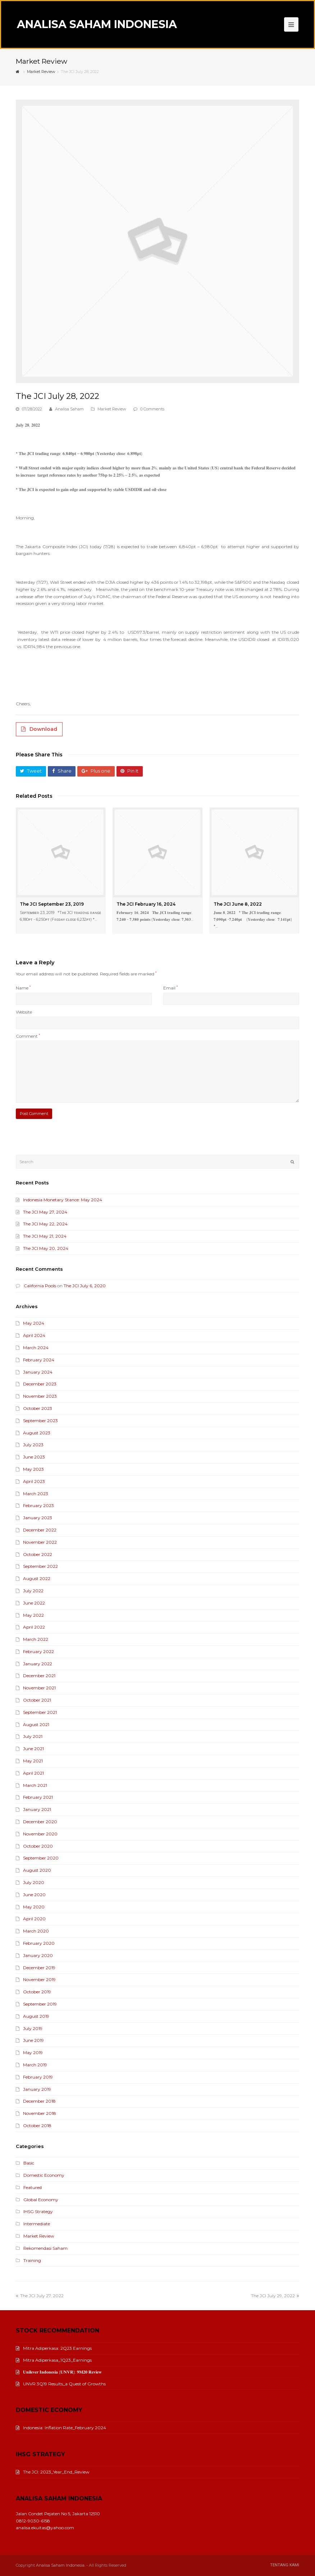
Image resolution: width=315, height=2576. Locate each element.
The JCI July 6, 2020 (85, 1285)
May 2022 (33, 1615)
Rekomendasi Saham (45, 2248)
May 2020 (34, 1907)
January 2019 (37, 2089)
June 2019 (33, 2040)
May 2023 (33, 1469)
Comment (28, 1036)
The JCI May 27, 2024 (45, 1212)
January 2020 (38, 1955)
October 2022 (37, 1554)
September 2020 (41, 1858)
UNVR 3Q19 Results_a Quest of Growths (61, 2383)
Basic (28, 2163)
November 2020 (40, 1834)
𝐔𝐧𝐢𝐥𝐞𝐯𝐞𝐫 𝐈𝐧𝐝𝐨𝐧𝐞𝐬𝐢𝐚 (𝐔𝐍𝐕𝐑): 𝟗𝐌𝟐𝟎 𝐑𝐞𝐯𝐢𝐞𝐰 (59, 2372)
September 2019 (40, 2004)
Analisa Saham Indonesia (97, 24)
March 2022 (35, 1639)
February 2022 (38, 1651)
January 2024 (37, 1372)
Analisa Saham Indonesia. (60, 2565)
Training (32, 2260)
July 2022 (33, 1590)
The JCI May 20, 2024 (45, 1248)
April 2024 (34, 1335)
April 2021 (33, 1773)
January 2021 (37, 1809)
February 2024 (38, 1359)
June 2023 (34, 1457)
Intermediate (36, 2223)
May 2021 (33, 1760)
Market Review (111, 408)
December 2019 (39, 1967)
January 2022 (37, 1663)
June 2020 (34, 1894)
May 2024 (33, 1323)
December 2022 (39, 1530)
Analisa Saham (69, 408)
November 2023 (40, 1396)
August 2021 (36, 1724)
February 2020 (39, 1943)
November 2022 (40, 1542)
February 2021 (38, 1797)
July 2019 (32, 2028)
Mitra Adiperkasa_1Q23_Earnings (54, 2360)
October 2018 (37, 2125)
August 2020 (37, 1870)
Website (24, 1012)
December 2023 (39, 1384)
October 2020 (38, 1846)
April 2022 (34, 1627)
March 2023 (35, 1493)
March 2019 (35, 2064)
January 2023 (37, 1517)
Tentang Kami (284, 2565)
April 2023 (34, 1481)
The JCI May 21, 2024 (45, 1236)
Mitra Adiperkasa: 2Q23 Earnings (54, 2348)
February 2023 (38, 1505)
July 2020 (33, 1882)
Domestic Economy (43, 2175)
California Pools (40, 1285)
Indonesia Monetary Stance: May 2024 (62, 1199)
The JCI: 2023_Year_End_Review (53, 2472)
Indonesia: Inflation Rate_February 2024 (61, 2427)
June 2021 (33, 1748)
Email (170, 988)
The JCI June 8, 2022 (238, 904)
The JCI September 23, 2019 (52, 904)
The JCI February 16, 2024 (146, 904)
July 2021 (32, 1736)
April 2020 (34, 1918)
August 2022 (36, 1578)
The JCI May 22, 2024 (45, 1223)
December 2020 (40, 1821)
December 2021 (39, 1675)
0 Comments (152, 408)
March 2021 (35, 1785)
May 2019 (33, 2052)
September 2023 (40, 1420)
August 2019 (36, 2016)
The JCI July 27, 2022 (40, 2295)
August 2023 (36, 1432)
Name (23, 988)
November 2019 (39, 1979)
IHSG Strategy (38, 2211)
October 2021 (37, 1700)
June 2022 (34, 1603)
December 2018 (39, 2101)
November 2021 (39, 1687)
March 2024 (36, 1347)
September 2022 (40, 1566)
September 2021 (40, 1712)
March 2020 (36, 1931)
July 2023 (33, 1444)
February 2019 (38, 2077)
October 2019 (37, 1991)
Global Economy (40, 2199)
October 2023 (37, 1408)
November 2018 (39, 2113)
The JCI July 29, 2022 (275, 2295)
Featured (32, 2187)
